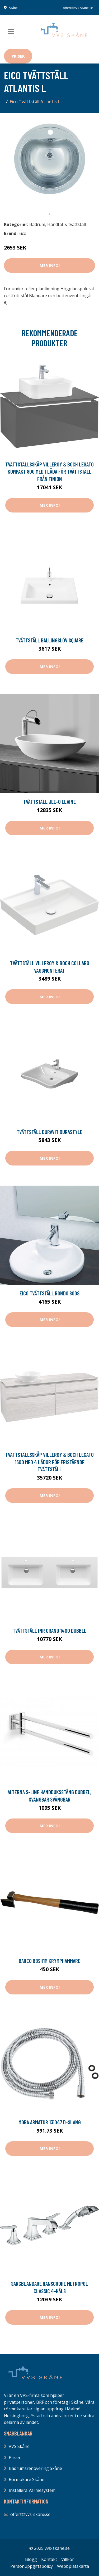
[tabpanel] (49, 163)
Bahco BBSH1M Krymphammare (49, 1960)
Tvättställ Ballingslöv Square (49, 640)
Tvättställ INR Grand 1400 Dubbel (49, 1630)
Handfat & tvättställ (66, 224)
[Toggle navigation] (11, 31)
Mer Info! (50, 265)
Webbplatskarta (73, 2566)
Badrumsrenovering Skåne (35, 2468)
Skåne (13, 8)
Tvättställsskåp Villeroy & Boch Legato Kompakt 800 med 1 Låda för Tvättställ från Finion (49, 471)
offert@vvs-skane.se (78, 8)
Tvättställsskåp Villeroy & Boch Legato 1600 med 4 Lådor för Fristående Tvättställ (49, 1461)
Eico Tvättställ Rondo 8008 (49, 1293)
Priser (18, 56)
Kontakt (49, 2559)
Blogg (31, 2559)
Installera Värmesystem (32, 2490)
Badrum (37, 224)
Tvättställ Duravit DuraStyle (49, 1131)
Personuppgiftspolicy (31, 2566)
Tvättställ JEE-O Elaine (49, 801)
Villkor (67, 2559)
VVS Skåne (19, 2446)
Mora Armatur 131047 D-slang (49, 2122)
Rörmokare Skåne (26, 2479)
